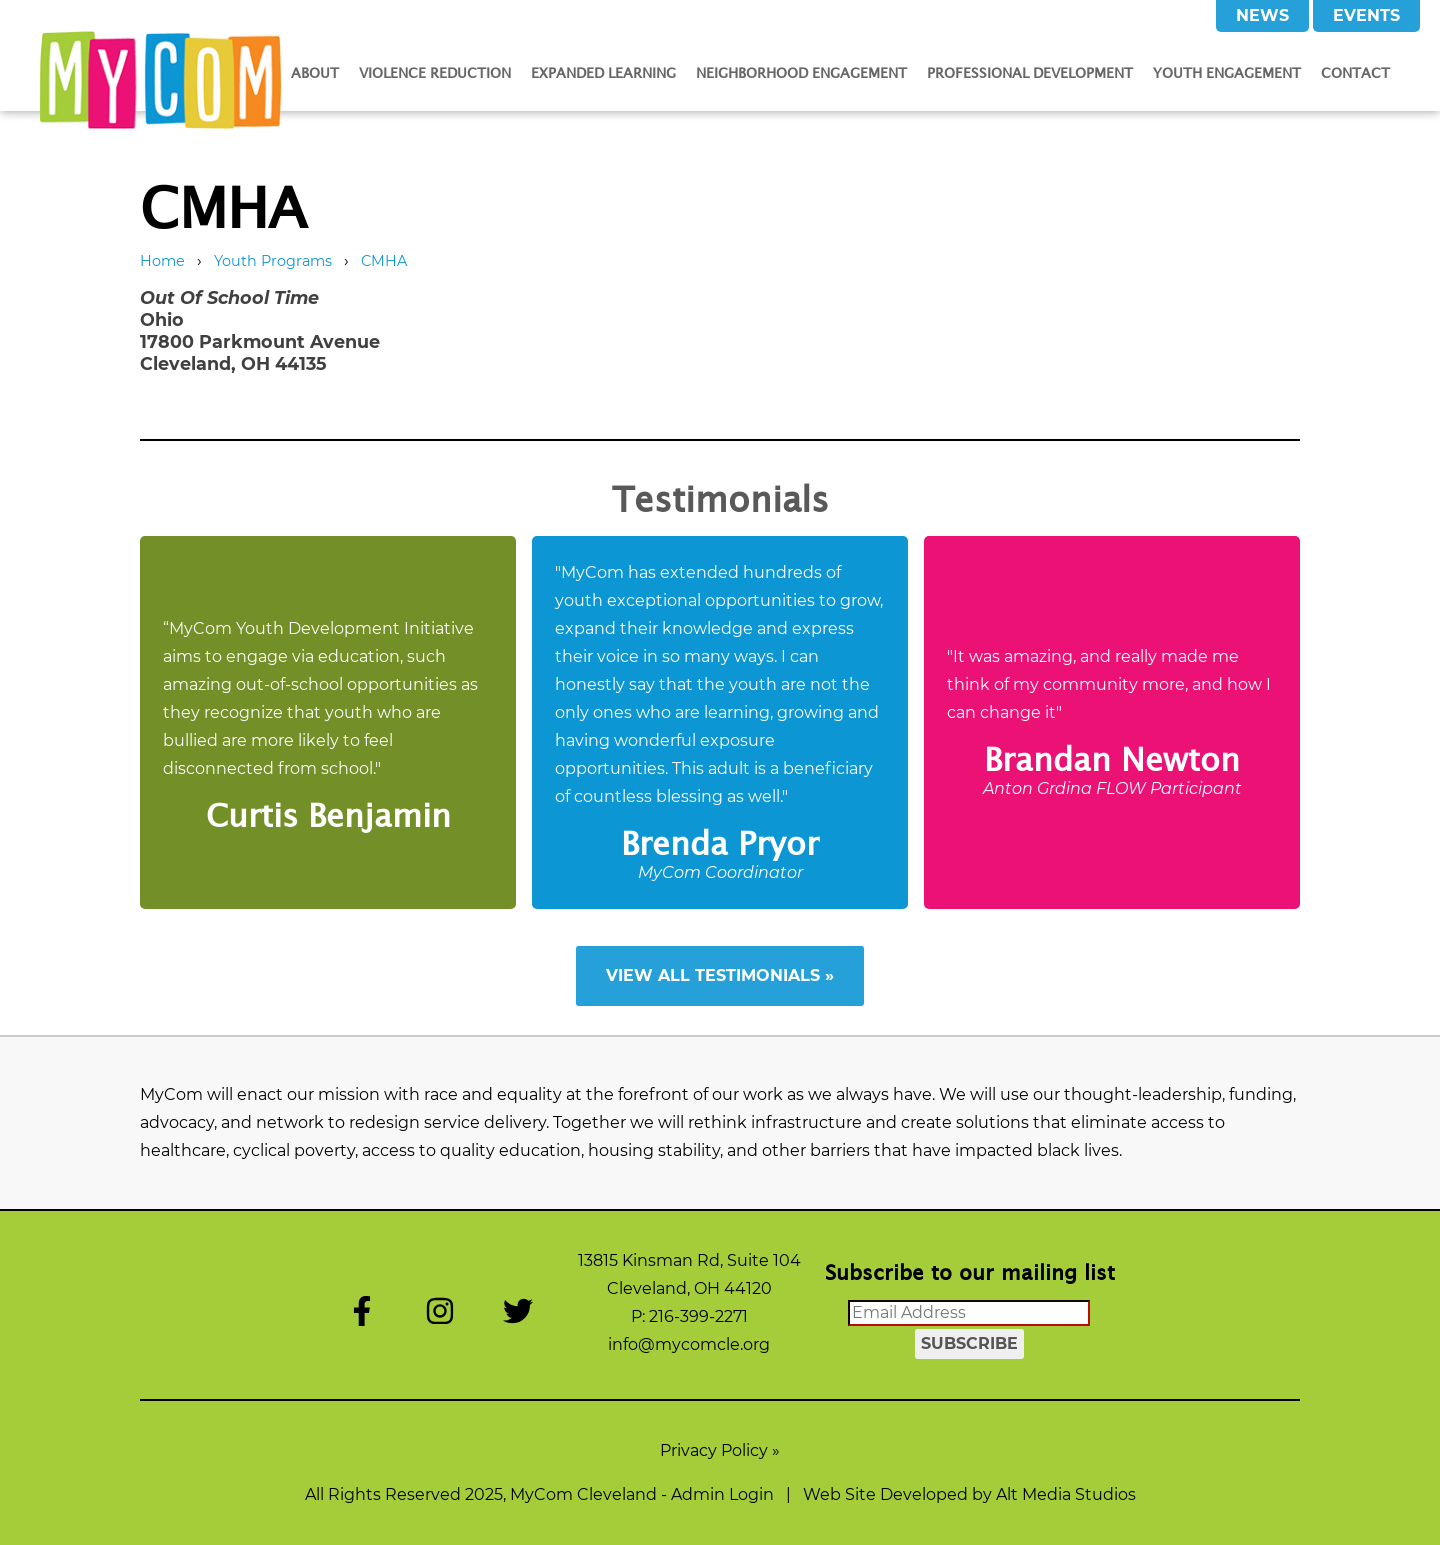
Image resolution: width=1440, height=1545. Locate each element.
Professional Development (1030, 72)
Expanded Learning (603, 72)
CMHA (384, 261)
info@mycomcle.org (689, 1344)
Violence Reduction (435, 72)
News (1262, 15)
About (315, 72)
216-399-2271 (698, 1316)
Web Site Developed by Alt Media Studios (969, 1494)
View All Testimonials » (720, 975)
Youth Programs (273, 261)
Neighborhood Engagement (801, 72)
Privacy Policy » (720, 1450)
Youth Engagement (1227, 72)
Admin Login (722, 1494)
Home (162, 261)
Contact (1355, 72)
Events (1366, 15)
